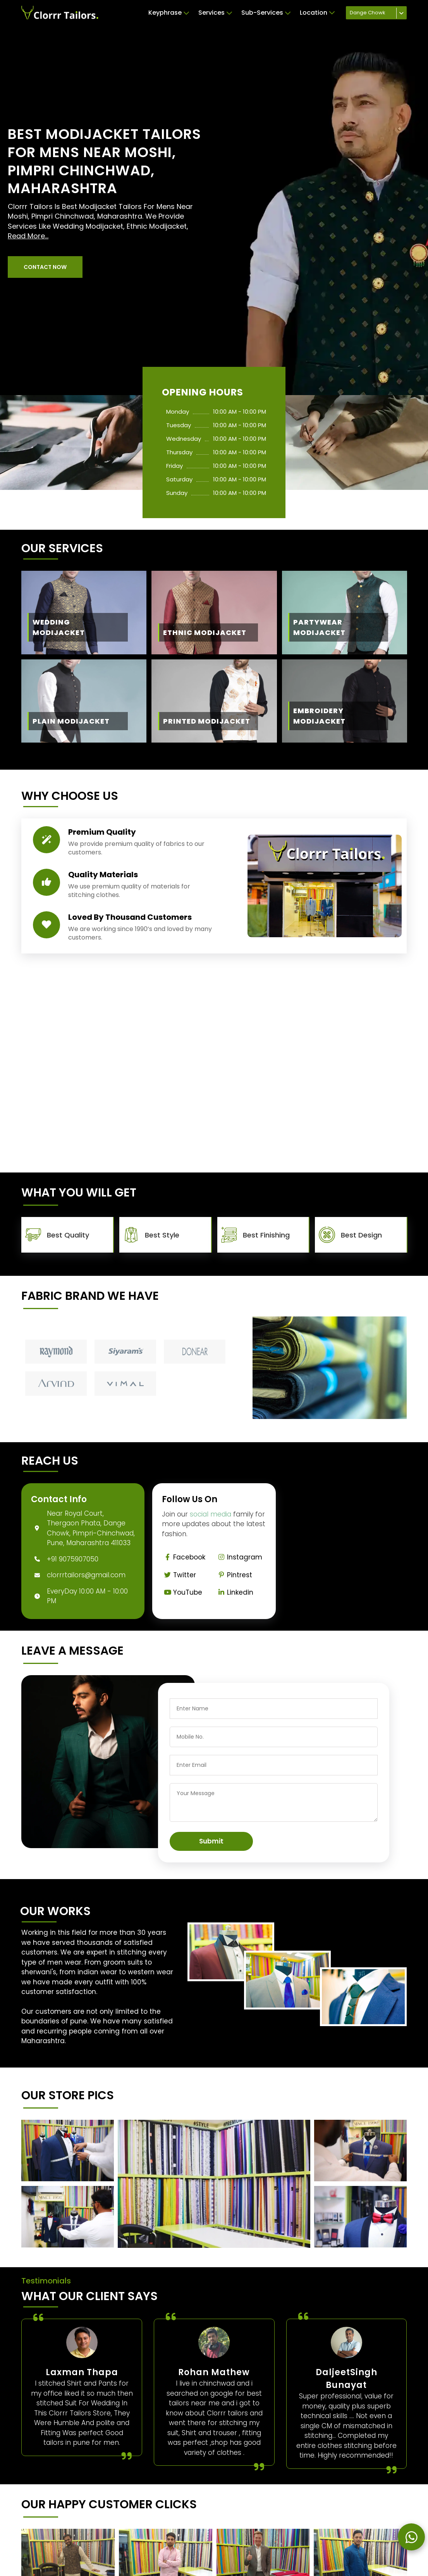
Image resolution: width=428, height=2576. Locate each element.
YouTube (182, 1592)
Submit (211, 1841)
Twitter (179, 1575)
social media (210, 1514)
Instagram (239, 1557)
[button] (45, 267)
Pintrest (234, 1575)
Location (317, 12)
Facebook (183, 1557)
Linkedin (234, 1592)
